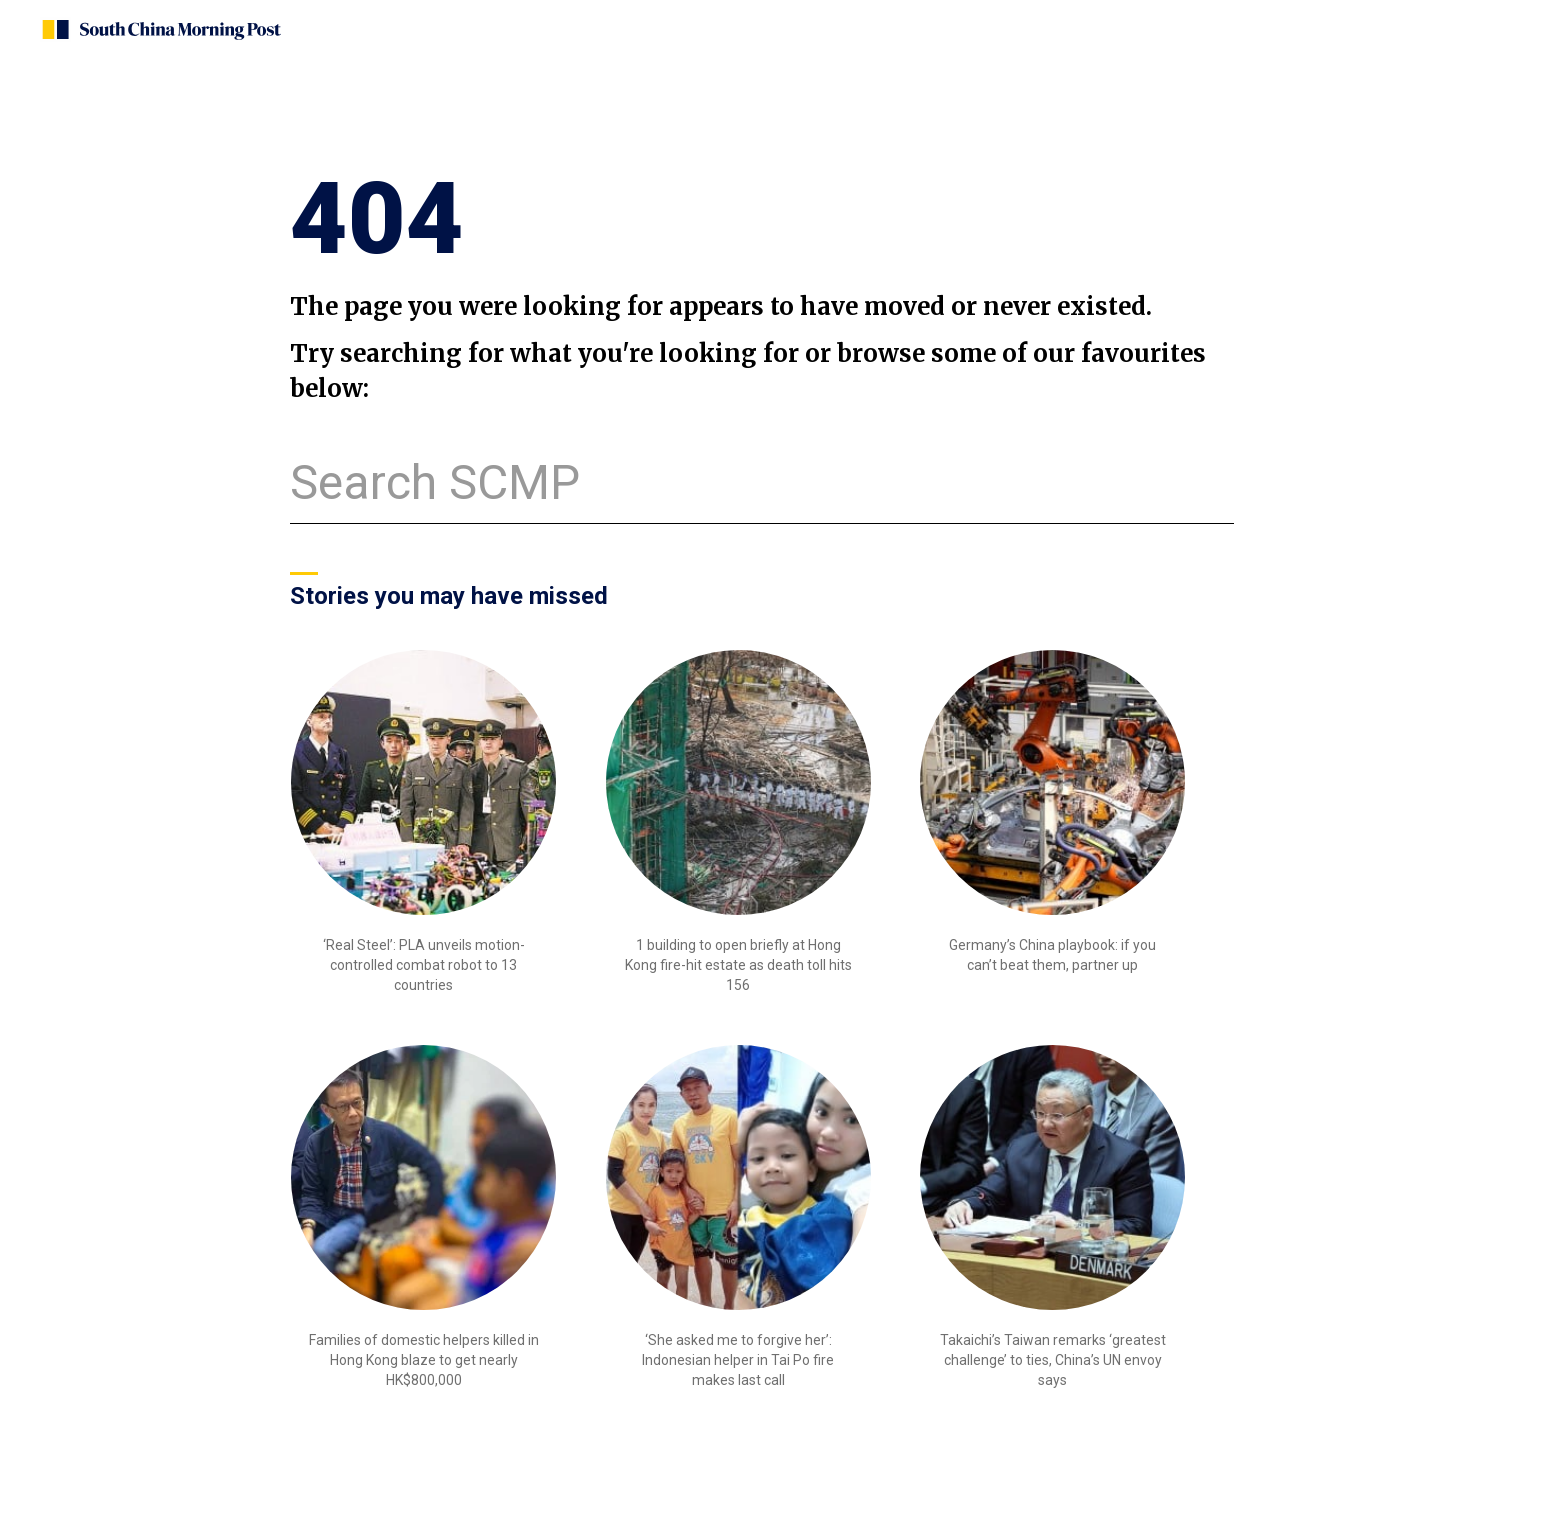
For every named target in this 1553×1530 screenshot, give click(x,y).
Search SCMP (435, 482)
